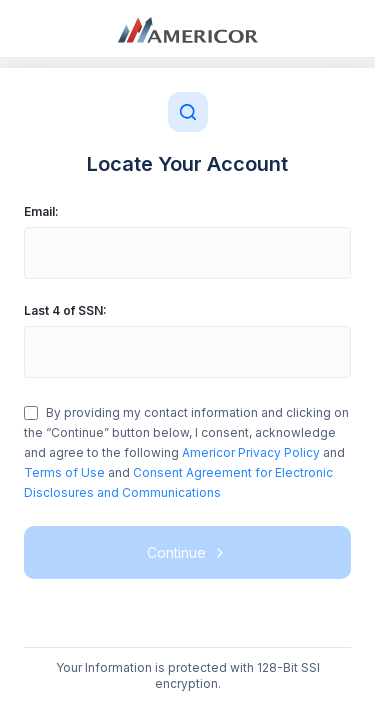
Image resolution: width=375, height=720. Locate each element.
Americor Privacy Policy (252, 452)
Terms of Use (64, 472)
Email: (41, 211)
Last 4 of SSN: (65, 310)
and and (186, 452)
